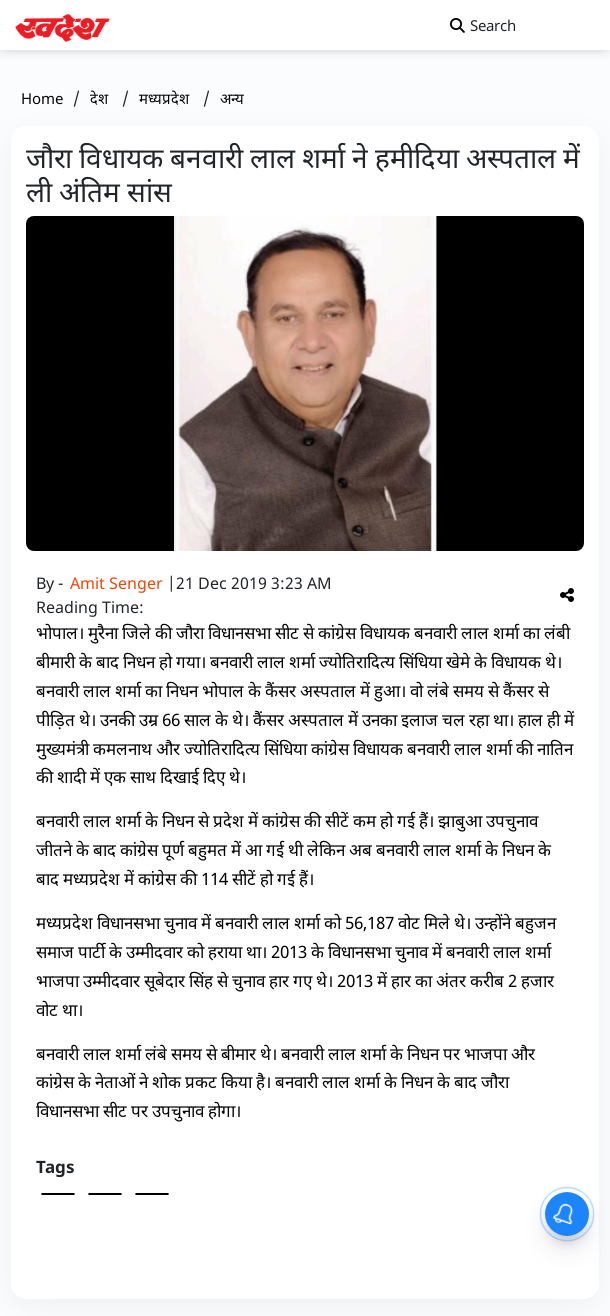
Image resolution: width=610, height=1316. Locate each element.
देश (101, 98)
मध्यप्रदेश (166, 98)
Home (42, 98)
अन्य (232, 98)
